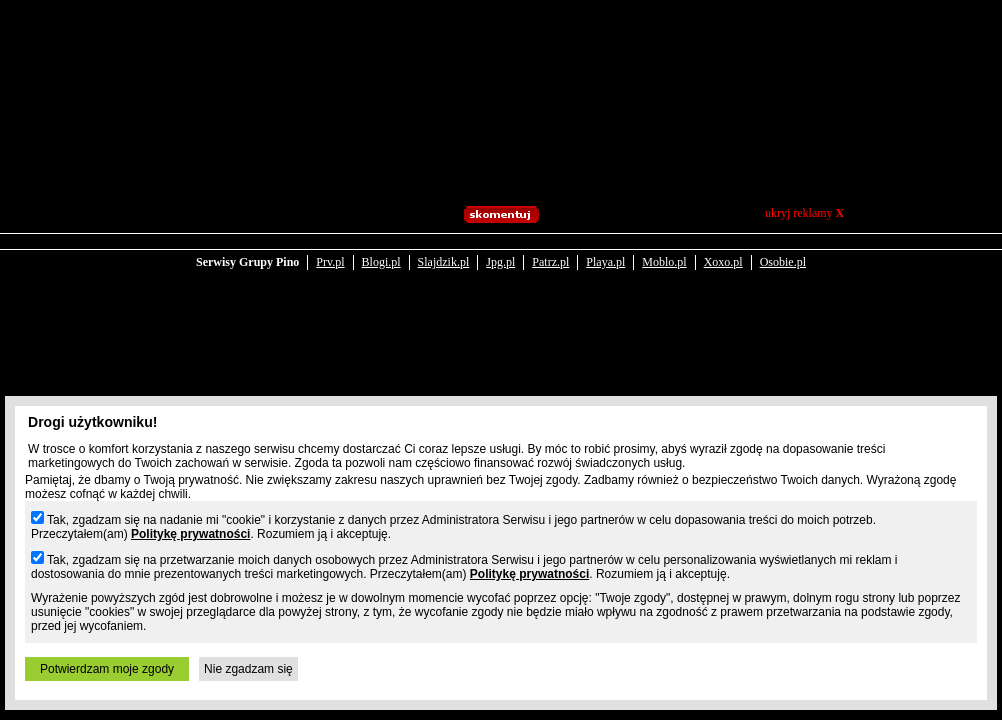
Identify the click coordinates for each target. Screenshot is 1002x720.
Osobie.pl (783, 262)
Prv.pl (330, 262)
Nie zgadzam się (248, 669)
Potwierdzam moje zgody (107, 669)
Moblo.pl (664, 262)
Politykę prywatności (190, 534)
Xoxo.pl (723, 262)
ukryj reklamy (804, 213)
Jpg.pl (500, 262)
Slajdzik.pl (444, 262)
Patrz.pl (550, 262)
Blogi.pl (381, 262)
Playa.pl (605, 262)
